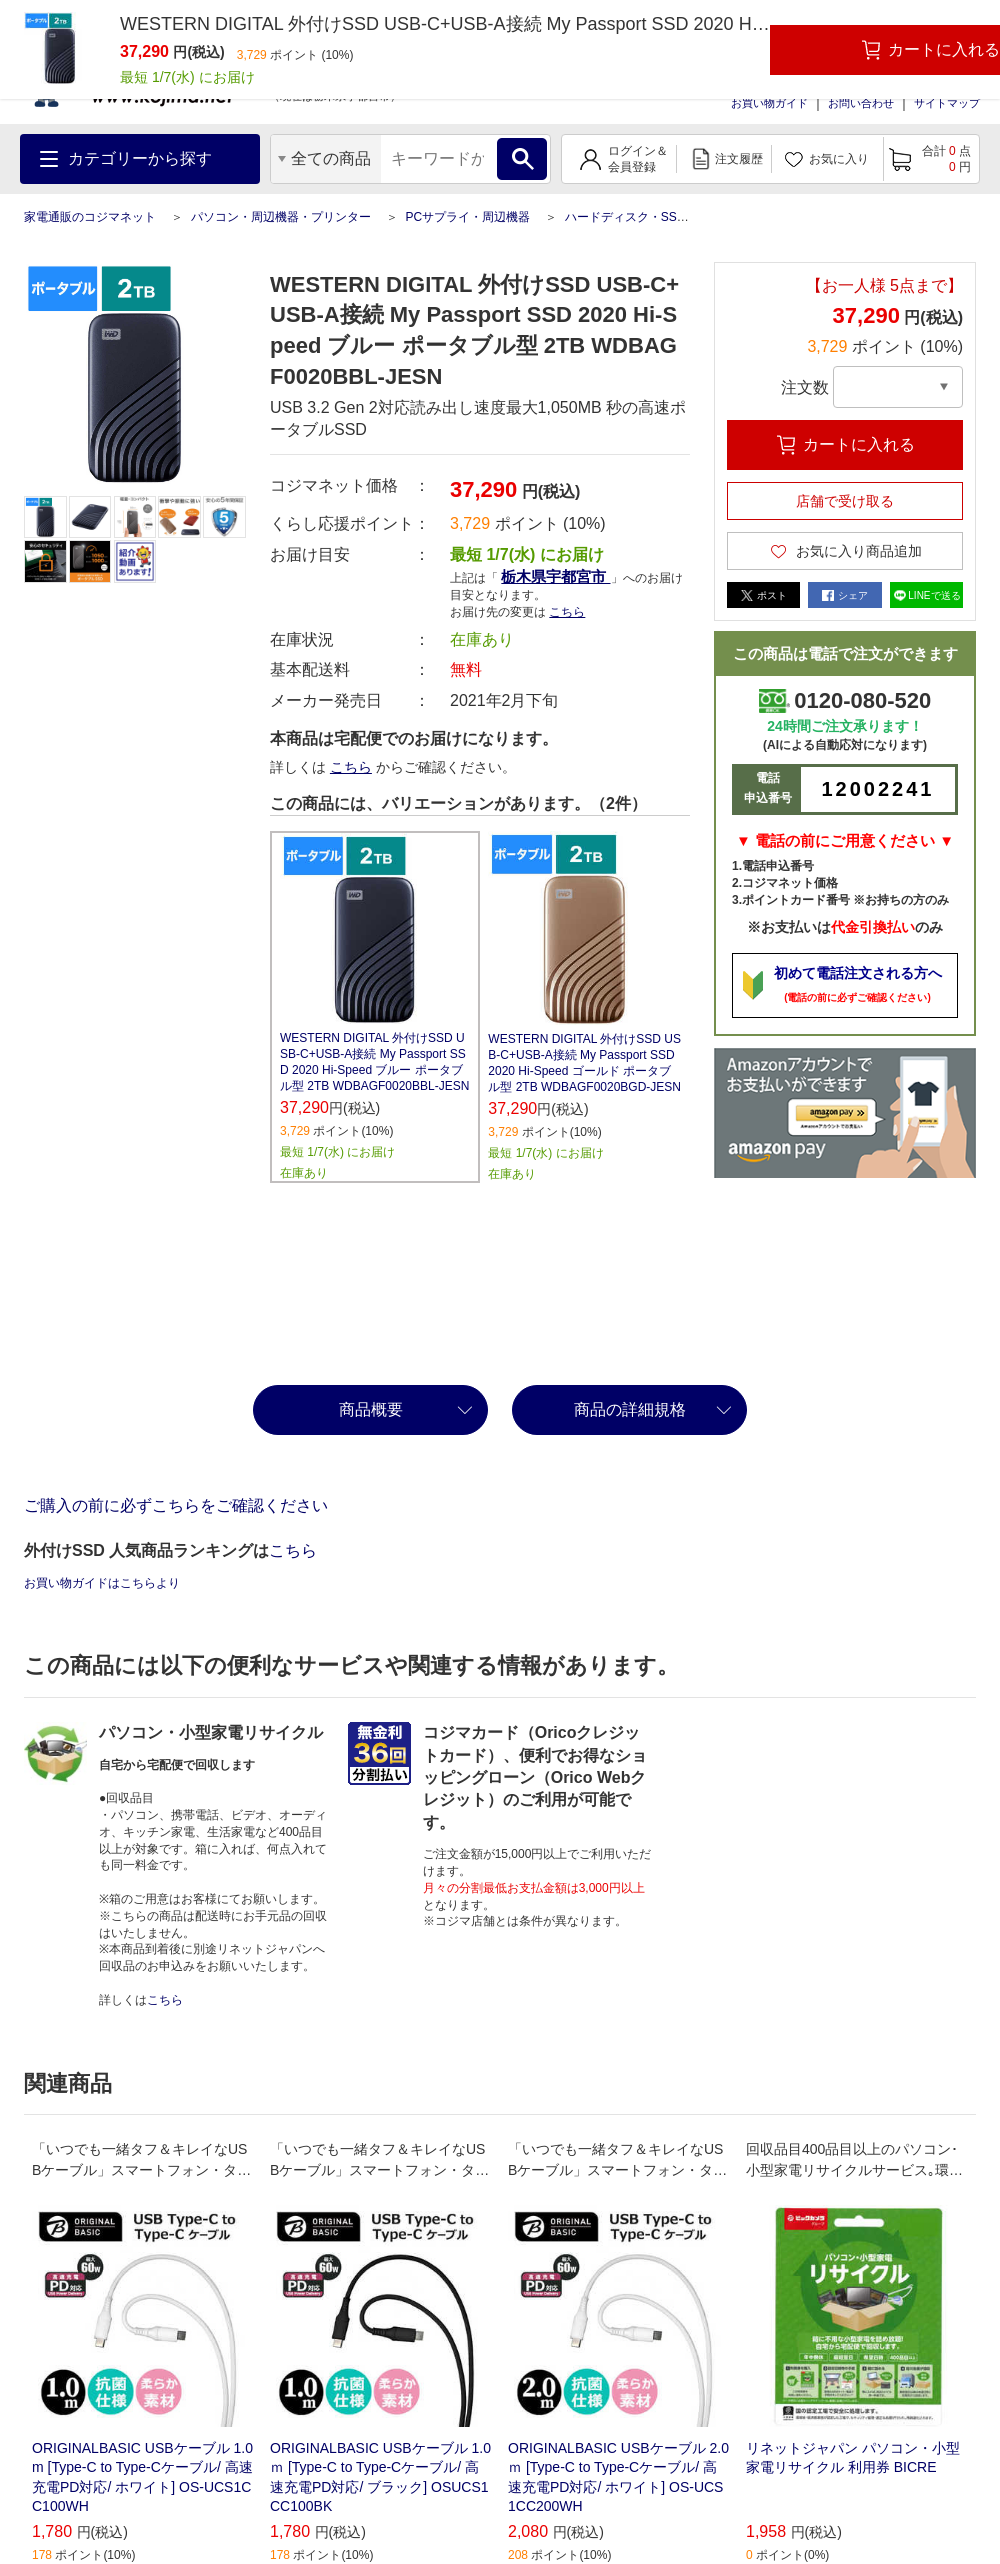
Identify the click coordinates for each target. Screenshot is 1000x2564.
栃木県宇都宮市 (555, 576)
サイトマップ (947, 103)
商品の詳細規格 (630, 1409)
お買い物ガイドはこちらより (102, 1583)
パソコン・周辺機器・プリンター (281, 217)
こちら (567, 612)
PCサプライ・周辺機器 (467, 217)
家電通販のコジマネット (90, 217)
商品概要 (371, 1409)
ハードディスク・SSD (625, 217)
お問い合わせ (861, 103)
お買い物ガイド (769, 103)
